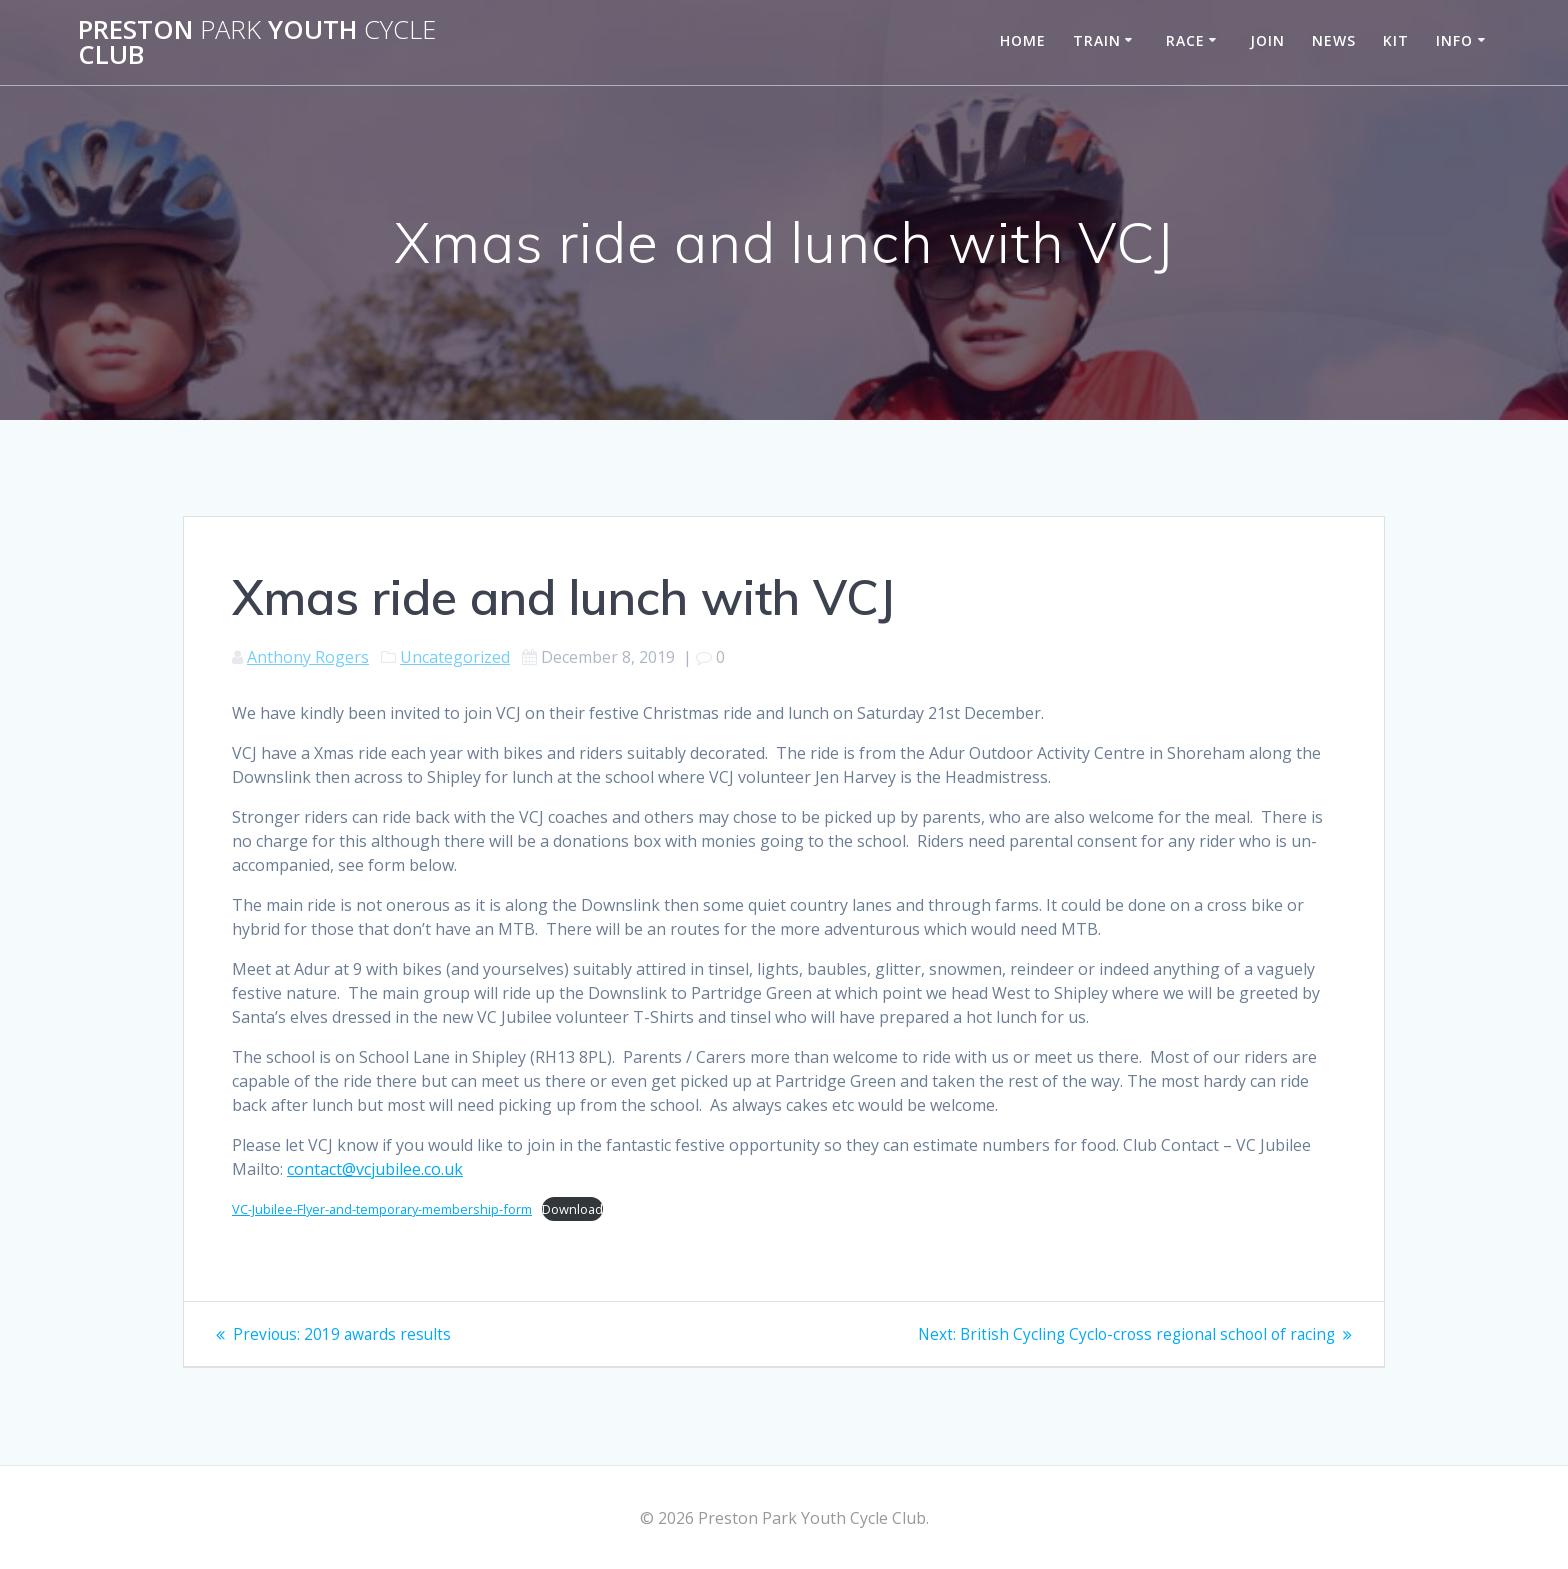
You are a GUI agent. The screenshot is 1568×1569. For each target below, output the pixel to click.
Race (1185, 40)
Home (1023, 40)
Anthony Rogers (308, 657)
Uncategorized (455, 657)
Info (1454, 40)
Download (572, 1209)
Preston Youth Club (257, 42)
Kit (1396, 40)
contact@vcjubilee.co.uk (375, 1169)
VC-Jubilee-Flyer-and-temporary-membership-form (382, 1209)
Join (1267, 40)
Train (1097, 40)
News (1334, 40)
